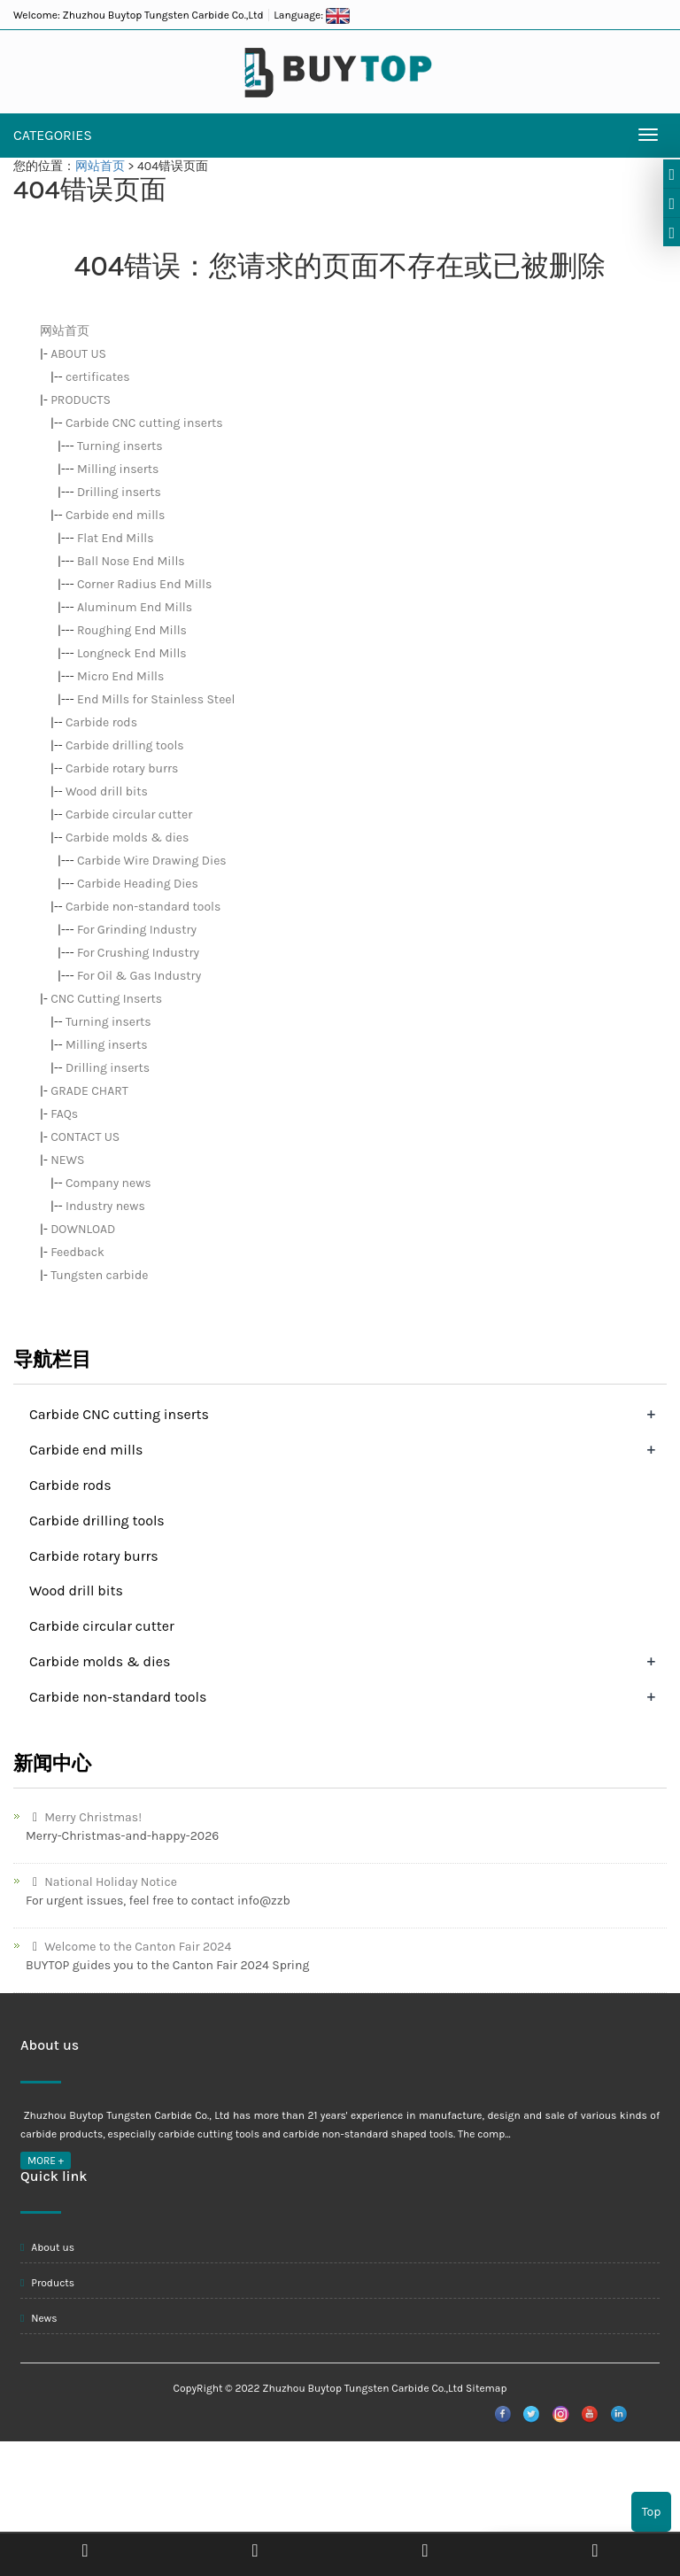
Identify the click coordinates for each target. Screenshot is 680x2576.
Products (47, 2283)
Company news (108, 1183)
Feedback (77, 1252)
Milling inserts (118, 469)
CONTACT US (85, 1136)
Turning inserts (120, 446)
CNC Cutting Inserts (106, 998)
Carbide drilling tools (125, 745)
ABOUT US (78, 353)
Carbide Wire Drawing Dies (152, 860)
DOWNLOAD (82, 1229)
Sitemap (486, 2388)
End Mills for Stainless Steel (156, 699)
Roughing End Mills (132, 630)
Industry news (105, 1206)
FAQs (64, 1113)
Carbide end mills (115, 515)
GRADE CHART (89, 1090)
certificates (98, 376)
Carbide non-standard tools (143, 906)
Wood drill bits (107, 791)
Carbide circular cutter (129, 814)
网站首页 (100, 166)
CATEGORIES (52, 135)
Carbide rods (101, 722)
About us (47, 2247)
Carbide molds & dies (127, 837)
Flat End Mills (115, 538)
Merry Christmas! (84, 1817)
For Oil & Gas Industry (139, 975)
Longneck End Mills (132, 653)
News (39, 2318)
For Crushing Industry (138, 952)
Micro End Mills (120, 676)
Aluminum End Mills (134, 607)
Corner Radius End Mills (144, 584)
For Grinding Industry (137, 929)
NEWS (67, 1160)
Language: (312, 15)
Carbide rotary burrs (122, 768)
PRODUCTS (80, 399)
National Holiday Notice (101, 1881)
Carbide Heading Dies (137, 883)
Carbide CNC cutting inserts (144, 423)
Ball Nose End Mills (131, 561)
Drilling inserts (119, 492)
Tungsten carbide (99, 1275)
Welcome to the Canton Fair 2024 (128, 1946)
